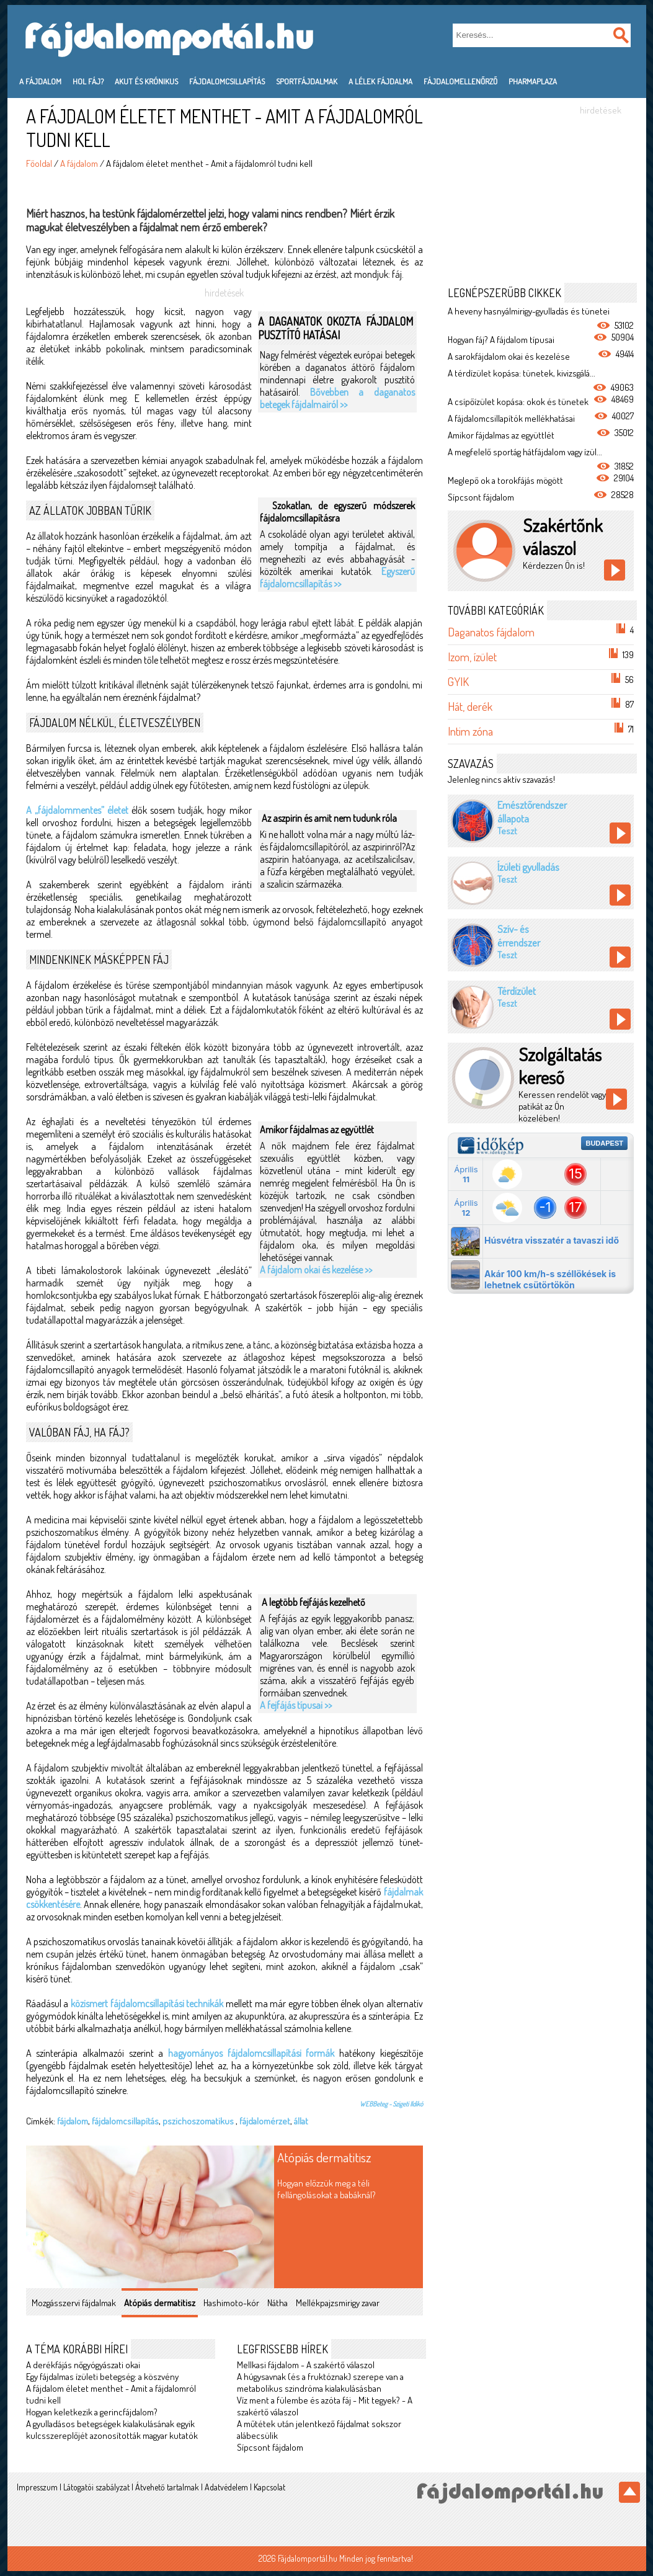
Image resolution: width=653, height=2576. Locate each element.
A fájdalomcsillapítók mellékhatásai (511, 418)
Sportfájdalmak (306, 81)
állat (301, 2121)
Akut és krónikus (146, 81)
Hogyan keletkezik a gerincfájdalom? (92, 2412)
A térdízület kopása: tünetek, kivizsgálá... (521, 373)
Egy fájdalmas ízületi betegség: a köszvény (102, 2376)
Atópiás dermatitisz (324, 2157)
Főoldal (39, 163)
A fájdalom (40, 81)
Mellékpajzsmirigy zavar (338, 2303)
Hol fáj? (88, 81)
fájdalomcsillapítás (125, 2121)
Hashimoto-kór (231, 2303)
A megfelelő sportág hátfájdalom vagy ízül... (525, 452)
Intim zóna (470, 731)
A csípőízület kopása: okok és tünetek (518, 402)
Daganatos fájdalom (491, 632)
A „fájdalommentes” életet (77, 810)
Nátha (277, 2303)
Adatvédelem (226, 2487)
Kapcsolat (269, 2487)
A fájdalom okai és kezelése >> (316, 1269)
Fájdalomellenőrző (460, 81)
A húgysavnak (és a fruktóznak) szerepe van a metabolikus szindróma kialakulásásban (320, 2382)
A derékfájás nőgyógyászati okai (83, 2365)
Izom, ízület (472, 656)
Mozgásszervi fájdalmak (74, 2303)
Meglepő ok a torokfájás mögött (505, 480)
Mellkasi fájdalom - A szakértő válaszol (306, 2365)
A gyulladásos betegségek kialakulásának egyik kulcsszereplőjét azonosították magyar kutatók (112, 2429)
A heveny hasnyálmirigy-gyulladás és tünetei (529, 311)
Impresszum (37, 2487)
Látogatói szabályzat (96, 2487)
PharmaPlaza (533, 81)
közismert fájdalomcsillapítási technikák (147, 2003)
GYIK (458, 681)
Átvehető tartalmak (167, 2487)
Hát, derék (470, 706)
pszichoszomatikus (199, 2121)
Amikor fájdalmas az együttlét (501, 435)
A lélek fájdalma (380, 81)
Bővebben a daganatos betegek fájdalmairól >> (337, 398)
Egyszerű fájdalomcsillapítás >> (337, 577)
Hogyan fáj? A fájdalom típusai (501, 339)
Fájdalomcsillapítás (227, 81)
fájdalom (72, 2121)
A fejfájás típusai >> (296, 1705)
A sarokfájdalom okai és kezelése (509, 356)
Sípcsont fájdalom (270, 2447)
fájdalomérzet (264, 2121)
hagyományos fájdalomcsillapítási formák (251, 2053)
